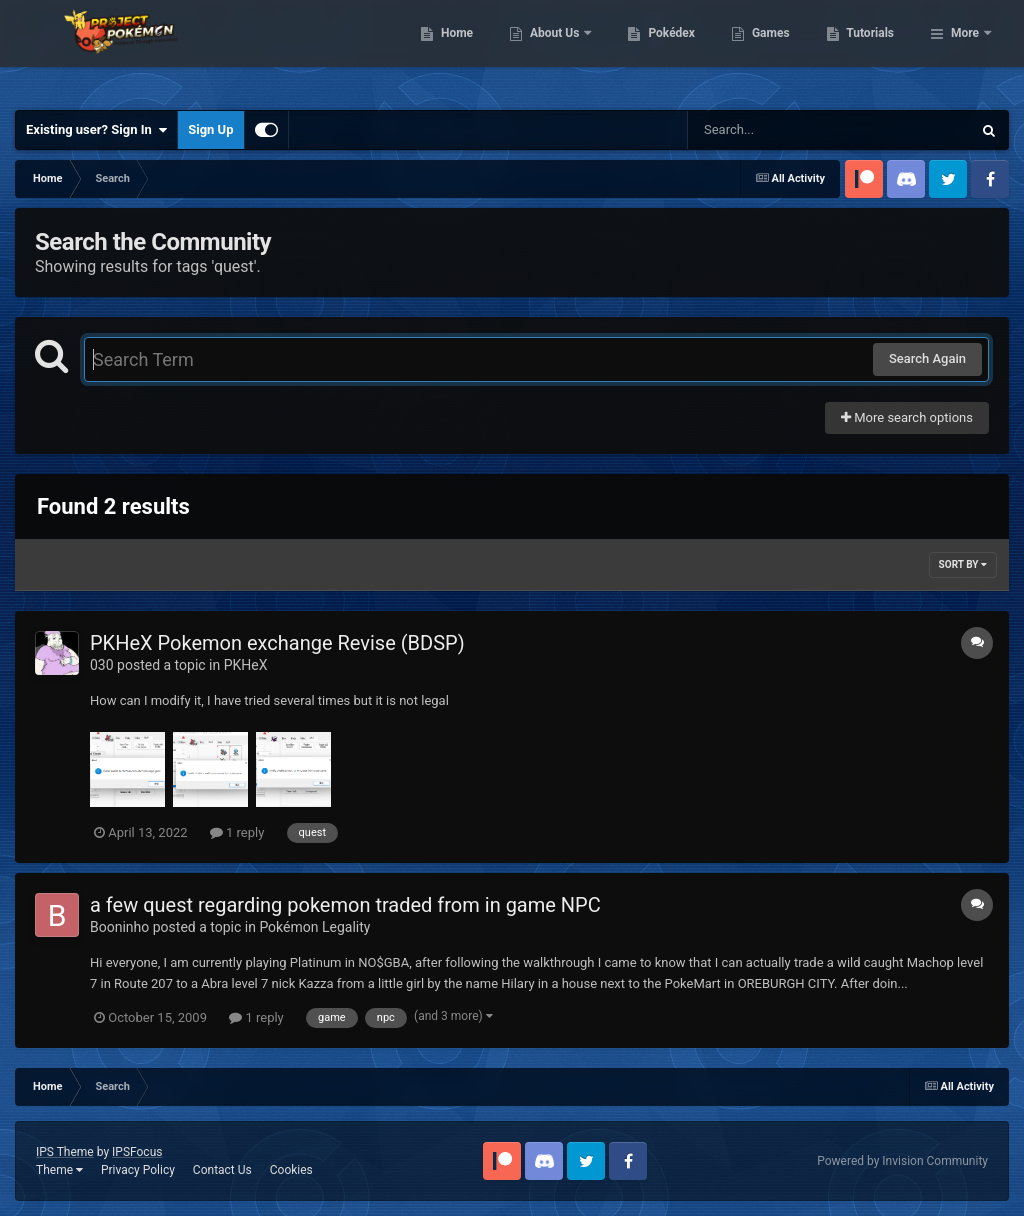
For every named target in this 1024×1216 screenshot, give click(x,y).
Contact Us (222, 1170)
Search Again (927, 358)
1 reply (237, 832)
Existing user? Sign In (96, 130)
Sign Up (210, 129)
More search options (907, 417)
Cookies (291, 1170)
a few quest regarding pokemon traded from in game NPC (345, 905)
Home (559, 50)
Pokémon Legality (314, 927)
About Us (658, 50)
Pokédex (775, 50)
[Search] (779, 130)
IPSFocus (137, 1152)
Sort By (963, 564)
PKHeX (246, 665)
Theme (59, 1170)
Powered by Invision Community (902, 1161)
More (965, 50)
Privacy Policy (138, 1170)
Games (873, 50)
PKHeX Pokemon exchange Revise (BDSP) (277, 643)
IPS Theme (65, 1152)
